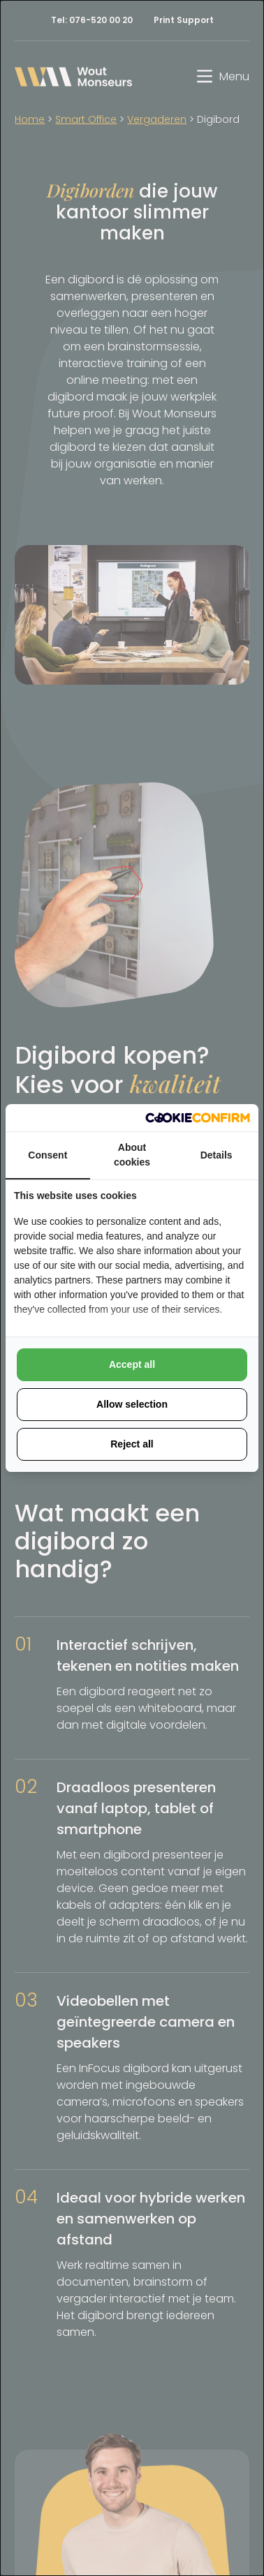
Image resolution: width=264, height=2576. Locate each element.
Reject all (131, 1444)
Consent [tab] (47, 1155)
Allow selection (132, 1404)
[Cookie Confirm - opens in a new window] (197, 1117)
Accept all (132, 1364)
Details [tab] (216, 1155)
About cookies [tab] (132, 1155)
